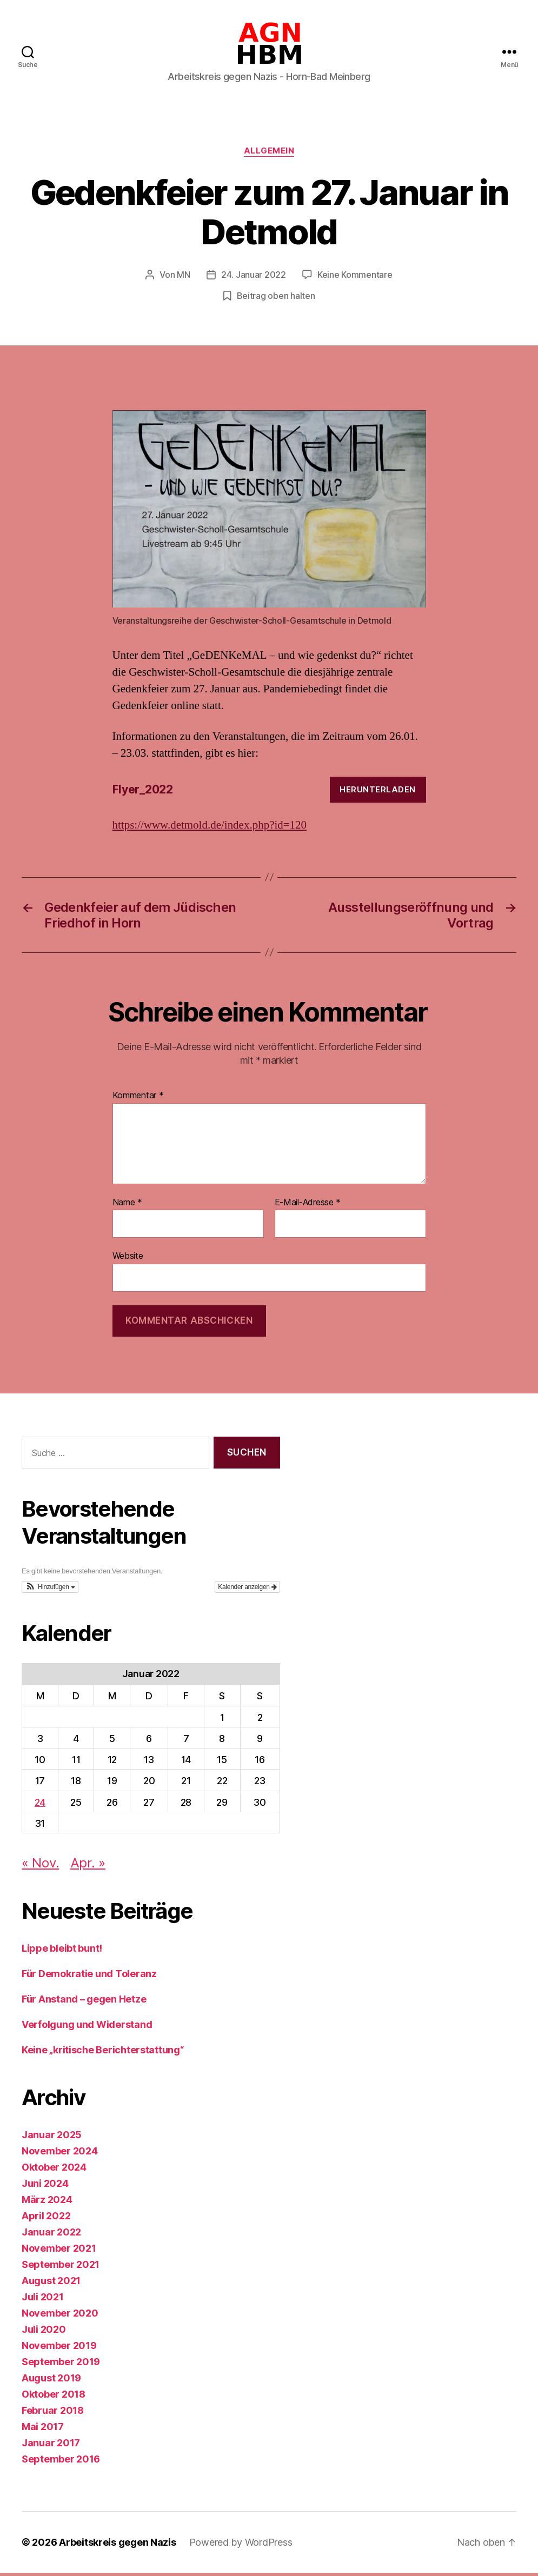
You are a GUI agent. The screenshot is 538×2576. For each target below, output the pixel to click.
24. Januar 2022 (253, 278)
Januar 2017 (51, 2446)
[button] (50, 1590)
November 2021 (59, 2251)
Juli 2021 (43, 2300)
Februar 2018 (53, 2413)
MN (183, 278)
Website (127, 1258)
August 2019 (51, 2381)
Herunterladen (378, 792)
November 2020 (60, 2316)
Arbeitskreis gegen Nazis (117, 2545)
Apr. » (87, 1866)
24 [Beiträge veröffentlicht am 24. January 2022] (40, 1805)
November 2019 (59, 2348)
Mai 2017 (43, 2429)
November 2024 (60, 2154)
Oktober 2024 (54, 2170)
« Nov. (40, 1866)
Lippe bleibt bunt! (62, 1951)
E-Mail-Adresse (308, 1205)
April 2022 (46, 2219)
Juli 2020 (44, 2332)
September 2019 (61, 2365)
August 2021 (51, 2284)
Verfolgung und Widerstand (87, 2027)
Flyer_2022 (142, 792)
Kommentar (138, 1099)
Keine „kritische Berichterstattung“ (103, 2053)
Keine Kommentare (355, 278)
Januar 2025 (52, 2138)
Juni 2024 (45, 2186)
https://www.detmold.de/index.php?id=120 (209, 827)
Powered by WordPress (241, 2545)
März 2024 (47, 2202)
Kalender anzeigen (247, 1590)
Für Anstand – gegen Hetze (84, 2002)
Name (127, 1205)
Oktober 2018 (53, 2397)
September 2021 (60, 2267)
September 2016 (61, 2462)
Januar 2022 (51, 2235)
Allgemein (269, 154)
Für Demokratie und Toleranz (89, 1977)
